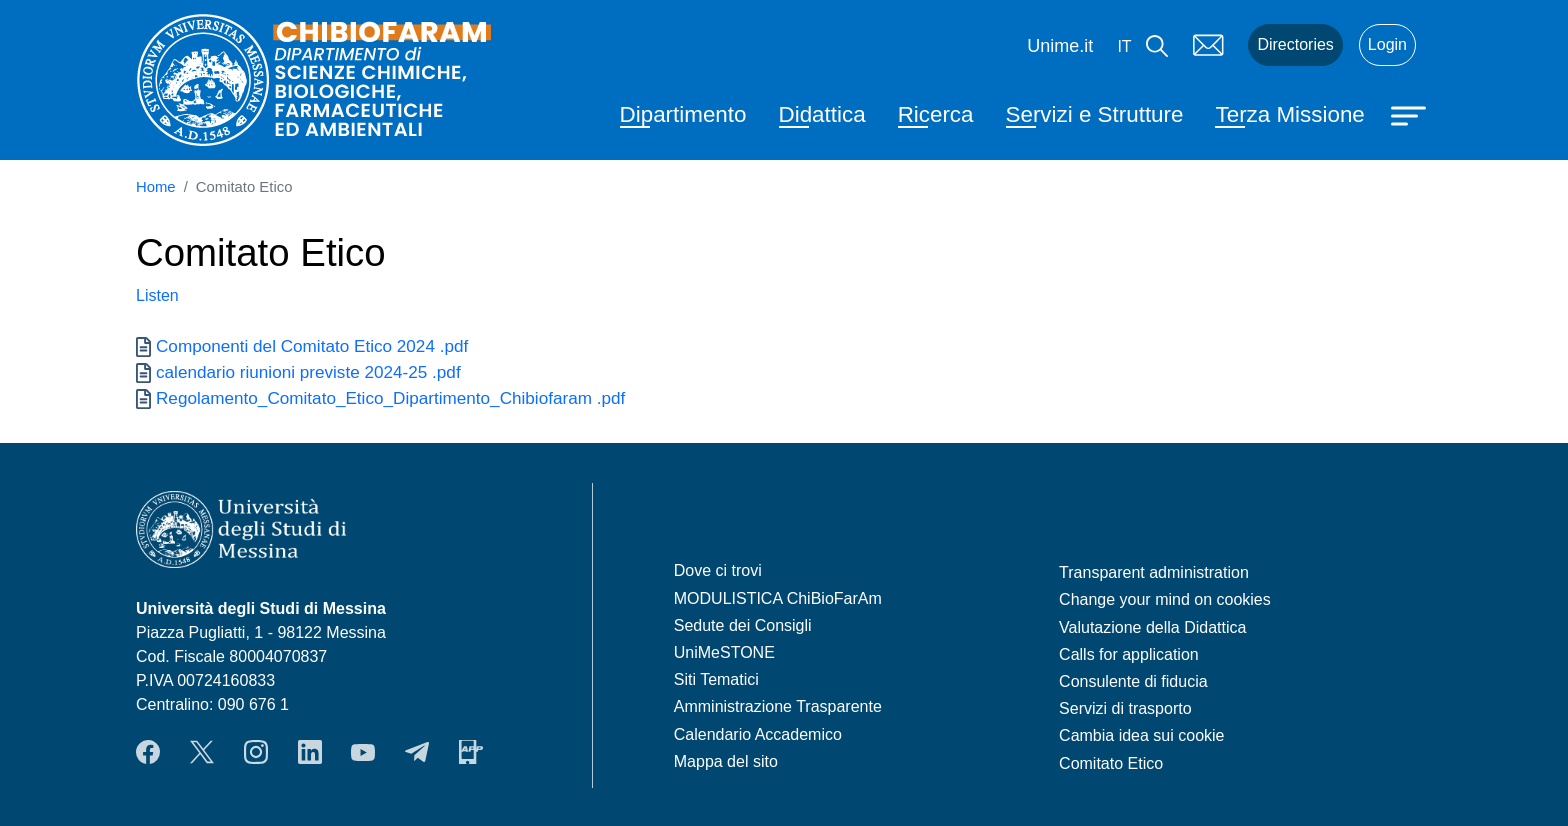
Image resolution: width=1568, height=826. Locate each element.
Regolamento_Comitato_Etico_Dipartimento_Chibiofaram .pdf (390, 398)
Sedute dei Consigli (743, 625)
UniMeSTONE (724, 652)
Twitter (202, 752)
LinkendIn (310, 752)
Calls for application (1129, 654)
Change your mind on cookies (1165, 599)
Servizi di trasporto (1125, 708)
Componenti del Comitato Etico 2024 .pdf (312, 346)
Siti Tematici (716, 679)
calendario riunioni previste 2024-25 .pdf (308, 372)
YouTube (363, 752)
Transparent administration (1154, 572)
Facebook (148, 752)
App (471, 752)
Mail (1208, 45)
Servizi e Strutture (1095, 114)
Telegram (417, 752)
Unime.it (1060, 46)
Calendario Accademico (758, 734)
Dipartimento (683, 114)
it (1124, 46)
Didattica (822, 114)
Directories (1295, 44)
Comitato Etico (1111, 763)
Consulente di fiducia (1133, 681)
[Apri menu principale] (1411, 114)
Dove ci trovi (718, 570)
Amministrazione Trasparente (778, 706)
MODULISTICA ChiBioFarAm (778, 598)
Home (156, 187)
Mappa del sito (726, 761)
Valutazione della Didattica (1152, 627)
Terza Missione (1289, 114)
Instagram (256, 752)
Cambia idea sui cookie (1141, 735)
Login (1387, 44)
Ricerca (936, 114)
